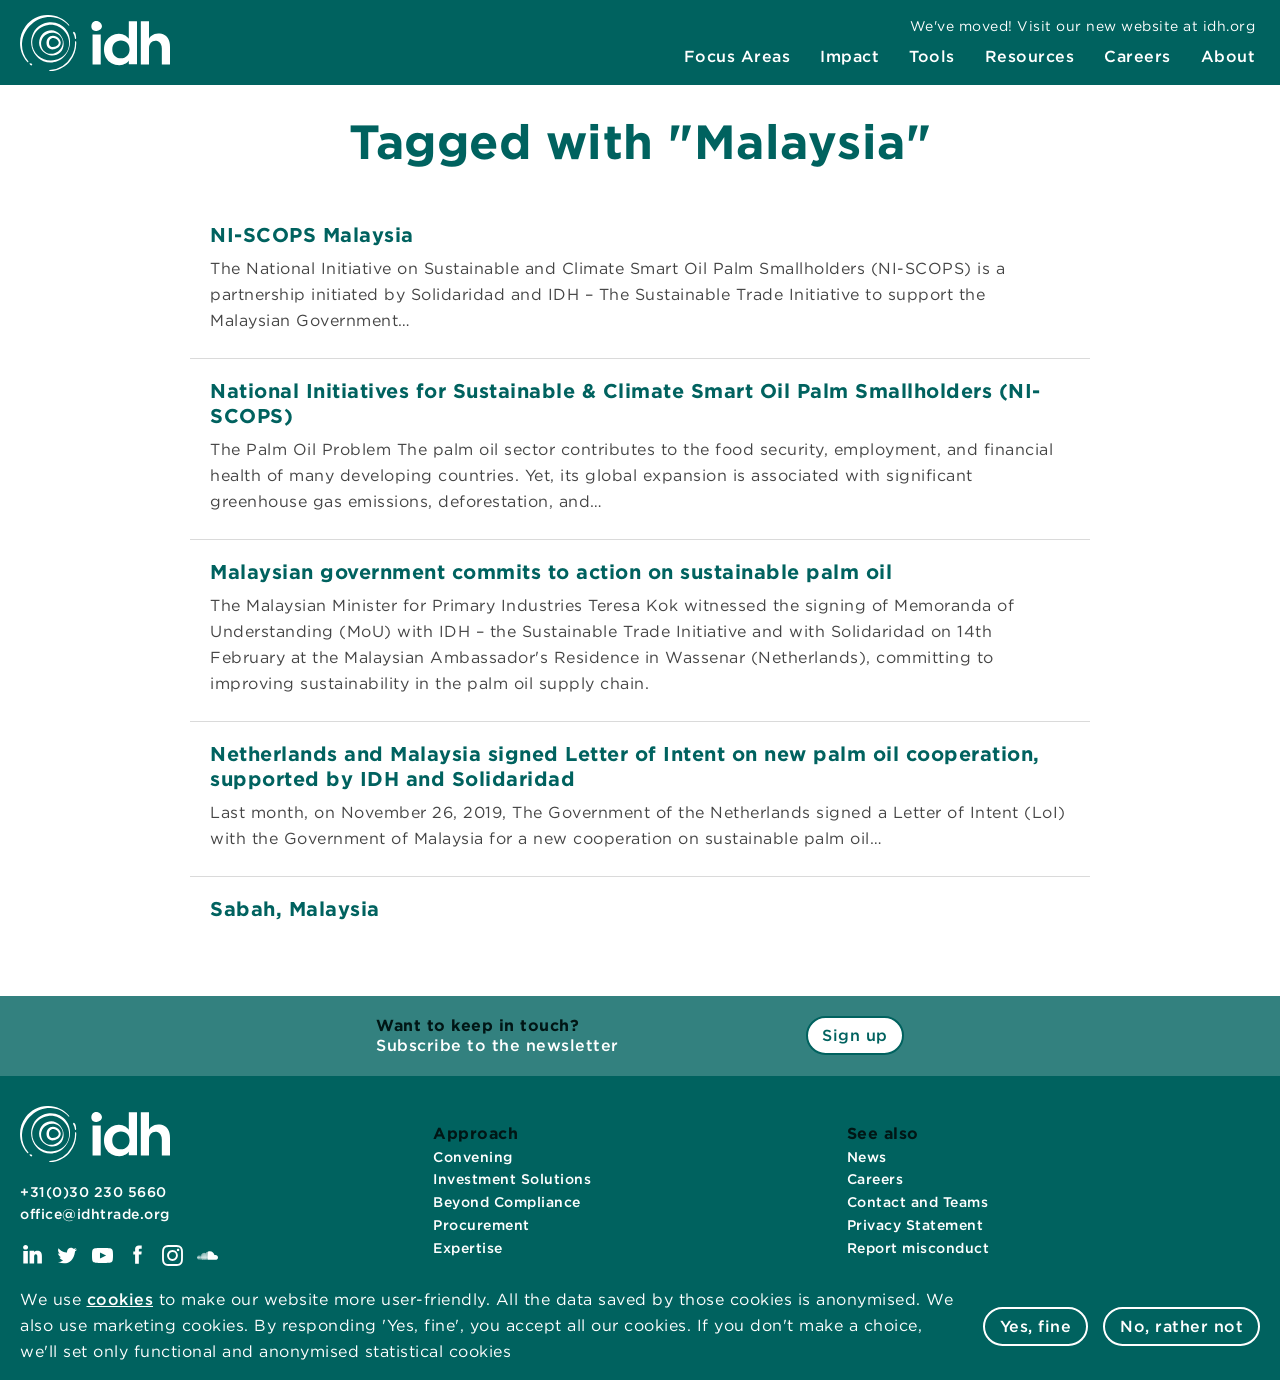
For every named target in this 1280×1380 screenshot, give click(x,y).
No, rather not (1181, 1326)
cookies (120, 1299)
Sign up (855, 1035)
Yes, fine (1036, 1326)
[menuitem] (737, 57)
